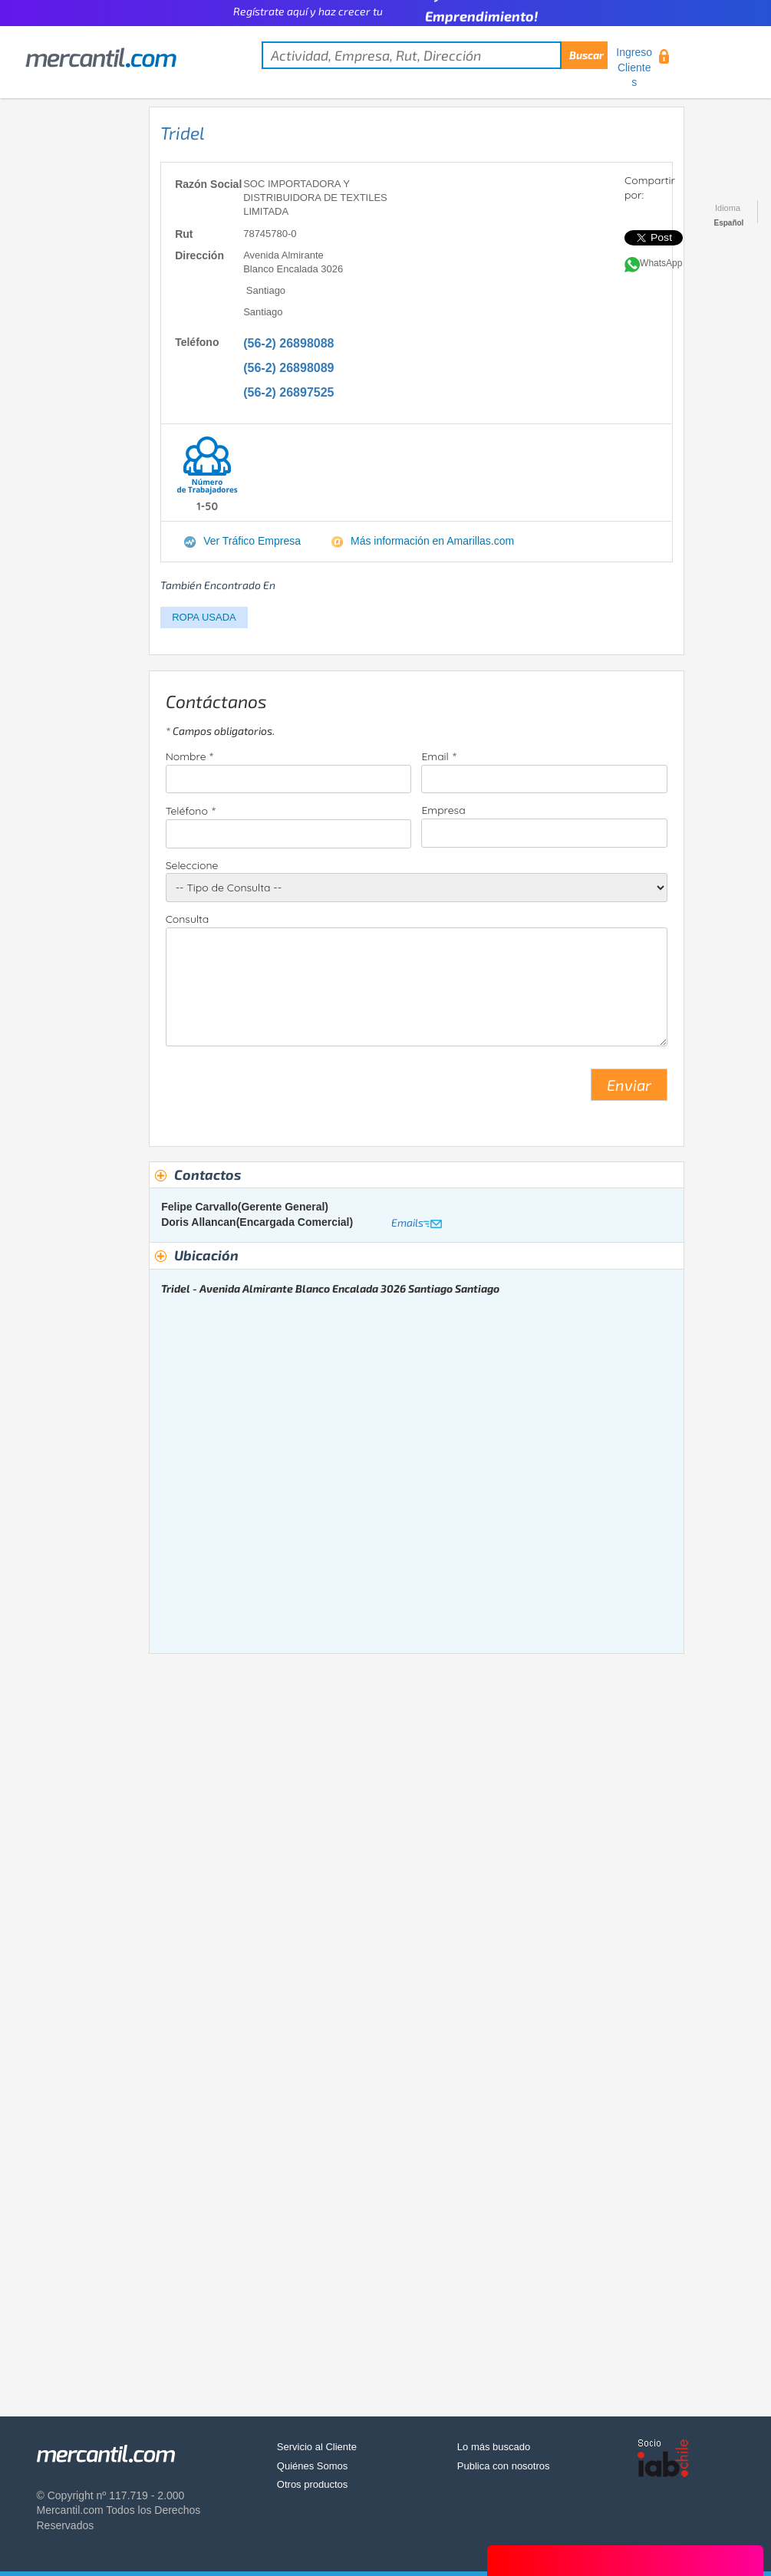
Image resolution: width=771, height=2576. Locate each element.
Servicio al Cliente (317, 2446)
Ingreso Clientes (634, 67)
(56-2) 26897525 (288, 392)
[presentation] (282, 1091)
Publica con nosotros (503, 2466)
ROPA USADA (204, 617)
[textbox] (435, 55)
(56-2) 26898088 (288, 343)
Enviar (629, 1085)
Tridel (182, 132)
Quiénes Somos (312, 2466)
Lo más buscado (493, 2446)
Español (729, 223)
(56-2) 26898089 (288, 367)
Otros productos (312, 2484)
